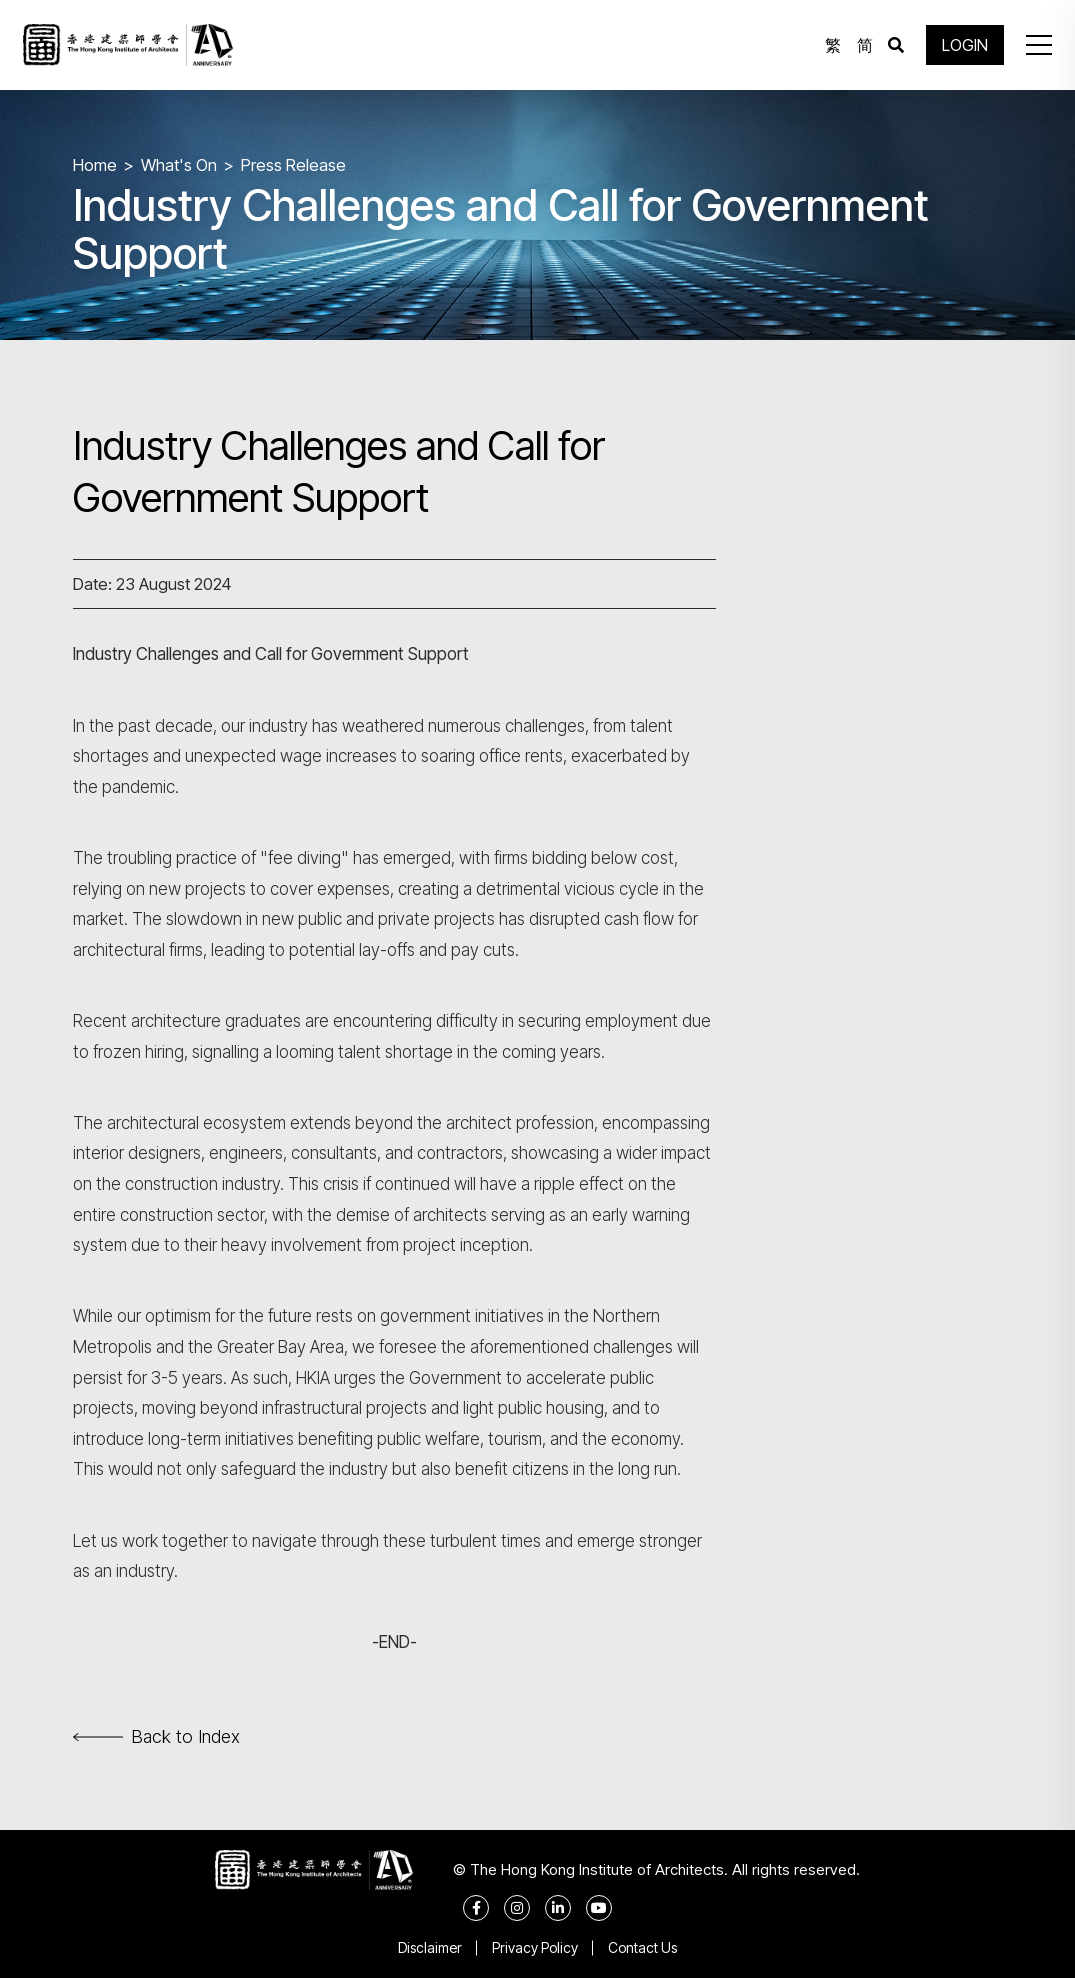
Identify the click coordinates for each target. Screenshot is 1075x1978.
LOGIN (965, 45)
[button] (1039, 45)
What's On (179, 165)
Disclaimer (430, 1947)
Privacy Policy (535, 1947)
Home (95, 165)
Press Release (293, 165)
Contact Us (642, 1947)
